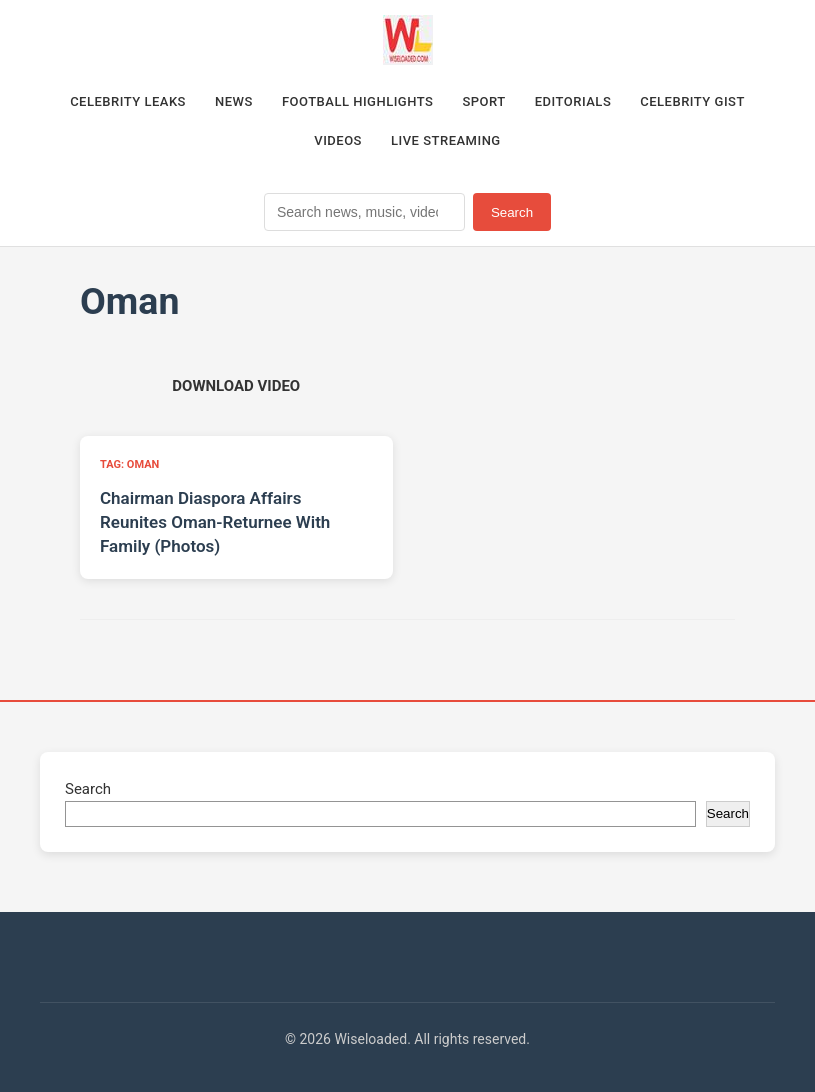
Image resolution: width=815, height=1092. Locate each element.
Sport (483, 101)
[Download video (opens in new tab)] (236, 386)
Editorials (573, 101)
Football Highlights (358, 101)
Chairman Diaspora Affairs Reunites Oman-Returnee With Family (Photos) (215, 522)
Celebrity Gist (692, 101)
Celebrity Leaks (128, 101)
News (234, 101)
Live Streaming (446, 140)
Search (512, 212)
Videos (338, 140)
